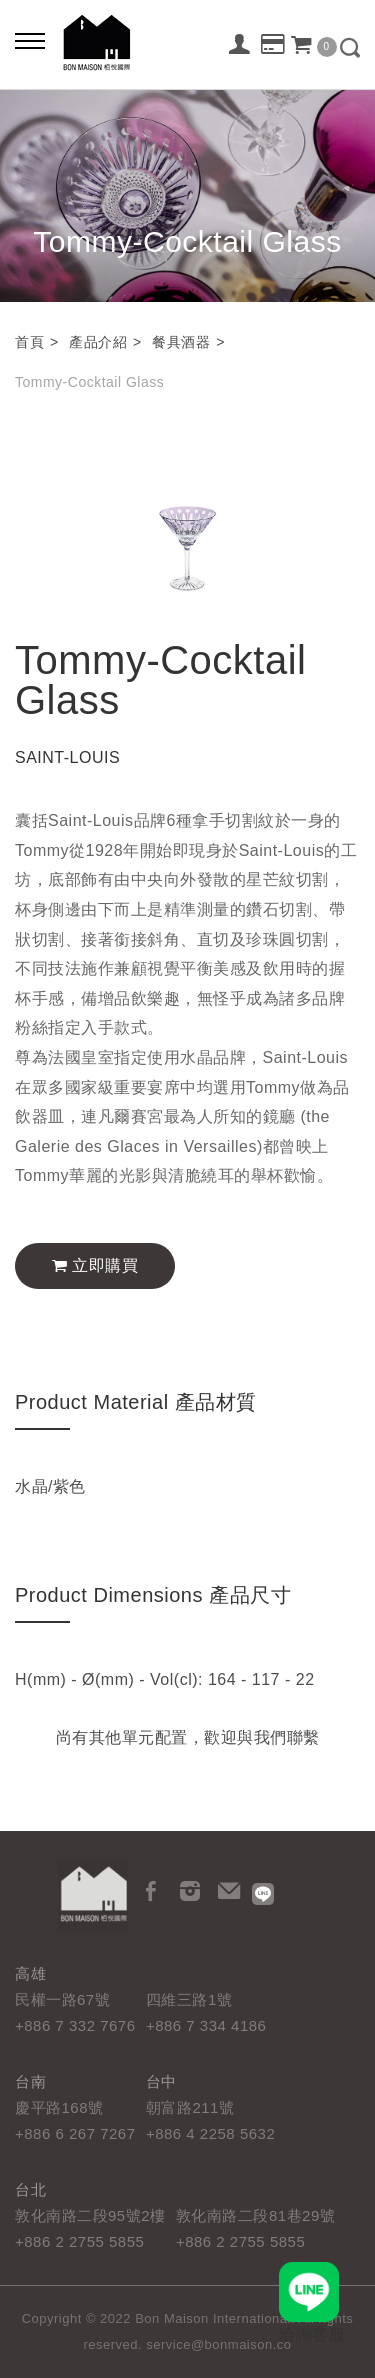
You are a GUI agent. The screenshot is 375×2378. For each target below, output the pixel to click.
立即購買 (95, 1265)
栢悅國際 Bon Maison (97, 42)
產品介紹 (98, 342)
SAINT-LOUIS (67, 757)
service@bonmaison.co (218, 2344)
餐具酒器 (181, 342)
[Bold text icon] (30, 40)
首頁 (29, 342)
